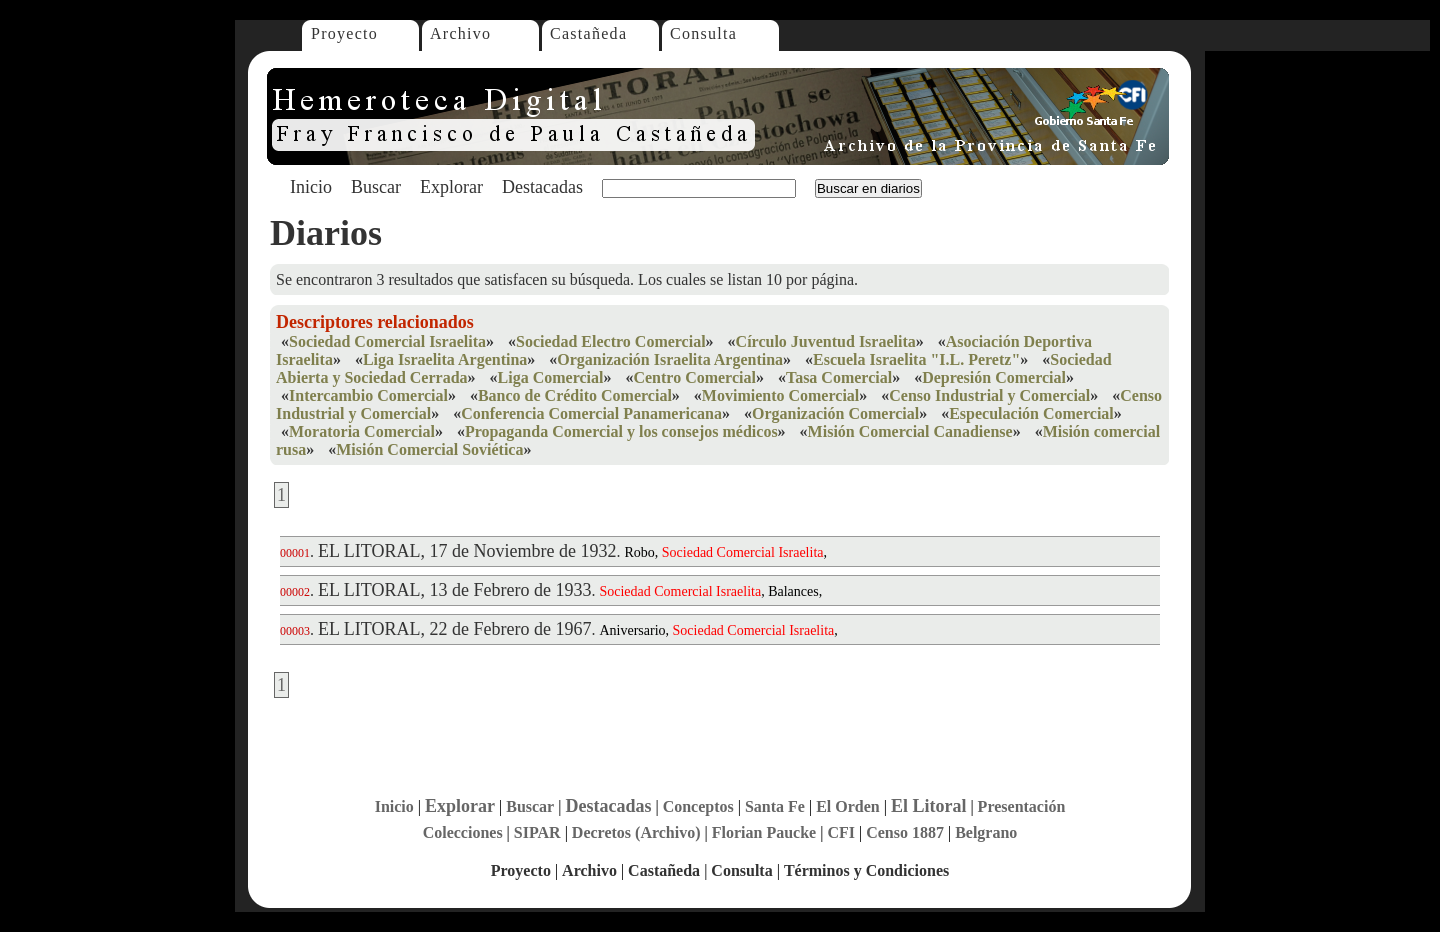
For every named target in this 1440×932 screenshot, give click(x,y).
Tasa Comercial (839, 377)
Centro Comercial (694, 377)
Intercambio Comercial (368, 395)
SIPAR (537, 832)
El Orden (848, 806)
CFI (841, 832)
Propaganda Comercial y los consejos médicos (621, 431)
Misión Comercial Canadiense (910, 431)
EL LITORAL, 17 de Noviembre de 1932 (467, 551)
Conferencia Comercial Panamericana (591, 413)
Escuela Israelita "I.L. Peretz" (916, 359)
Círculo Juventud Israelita (826, 341)
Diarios (326, 233)
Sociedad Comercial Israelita (387, 341)
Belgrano (986, 832)
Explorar (451, 187)
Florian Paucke (764, 832)
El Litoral (929, 806)
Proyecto (344, 33)
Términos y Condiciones (866, 870)
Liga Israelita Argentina (445, 359)
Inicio (311, 187)
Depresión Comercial (994, 377)
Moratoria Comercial (362, 431)
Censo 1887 (905, 832)
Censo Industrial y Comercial (989, 395)
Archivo (460, 33)
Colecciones (463, 832)
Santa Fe (775, 806)
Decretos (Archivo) (636, 832)
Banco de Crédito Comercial (575, 395)
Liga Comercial (551, 377)
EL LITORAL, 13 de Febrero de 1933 (454, 590)
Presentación (1022, 806)
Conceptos (698, 806)
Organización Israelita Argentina (670, 359)
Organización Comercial (835, 413)
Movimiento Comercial (780, 395)
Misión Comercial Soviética (429, 449)
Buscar (376, 187)
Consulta (703, 33)
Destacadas (542, 187)
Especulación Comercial (1031, 413)
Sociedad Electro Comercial (611, 341)
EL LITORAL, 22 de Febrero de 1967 (454, 629)
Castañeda (588, 33)
